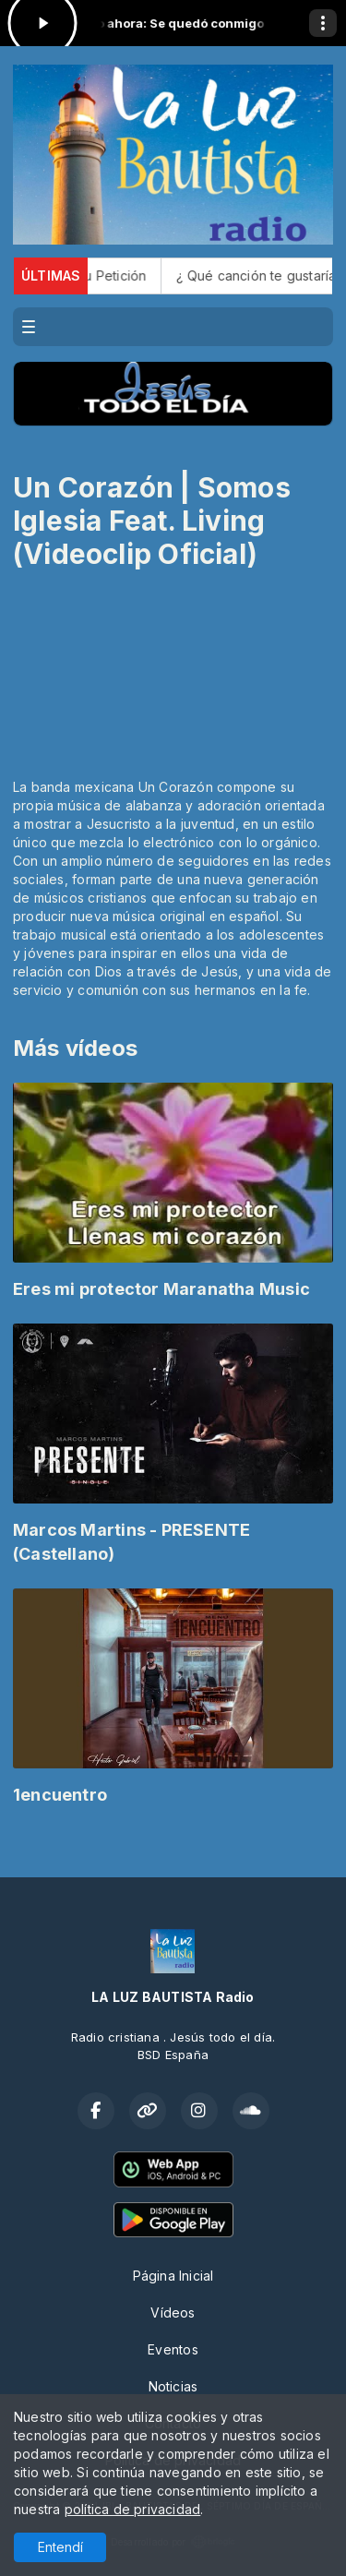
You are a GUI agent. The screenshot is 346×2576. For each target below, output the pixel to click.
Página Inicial (173, 2275)
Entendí (60, 2547)
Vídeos (172, 2312)
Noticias (173, 2386)
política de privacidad (133, 2509)
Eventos (172, 2349)
